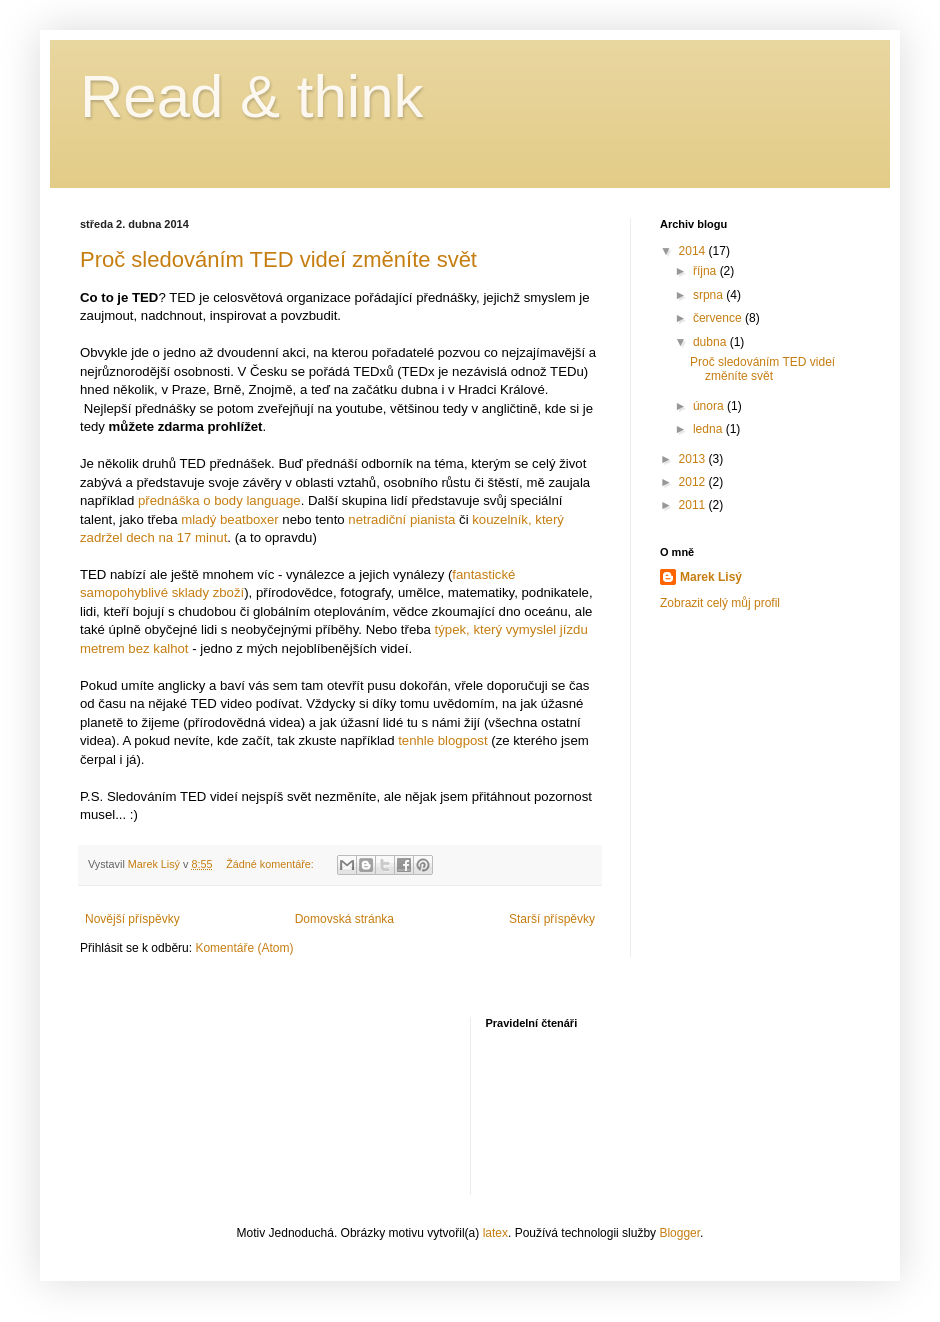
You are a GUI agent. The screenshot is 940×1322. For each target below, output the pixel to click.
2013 (694, 459)
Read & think (252, 96)
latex (495, 1233)
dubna (711, 342)
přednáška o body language (219, 500)
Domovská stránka (344, 919)
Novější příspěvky (132, 919)
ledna (709, 429)
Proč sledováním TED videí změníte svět (278, 259)
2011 (694, 505)
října (706, 271)
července (719, 318)
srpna (709, 295)
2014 (694, 251)
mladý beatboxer (230, 519)
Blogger (679, 1233)
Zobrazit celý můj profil (720, 603)
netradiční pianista (401, 519)
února (710, 406)
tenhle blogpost (442, 740)
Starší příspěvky (552, 919)
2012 (694, 482)
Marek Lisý (711, 577)
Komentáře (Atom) (244, 948)
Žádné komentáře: (271, 864)
